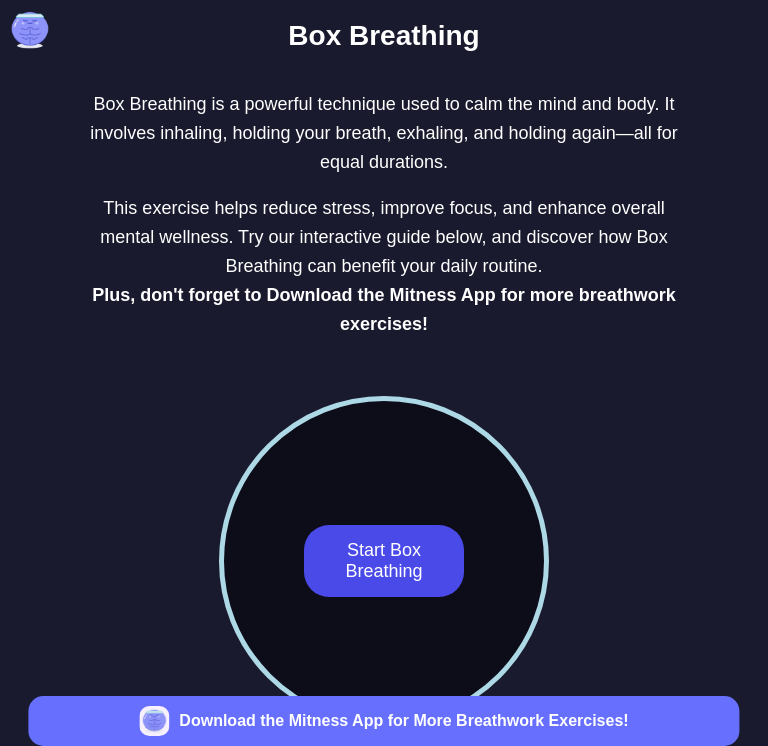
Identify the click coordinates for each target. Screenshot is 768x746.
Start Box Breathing (383, 560)
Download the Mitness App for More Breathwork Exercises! (403, 720)
